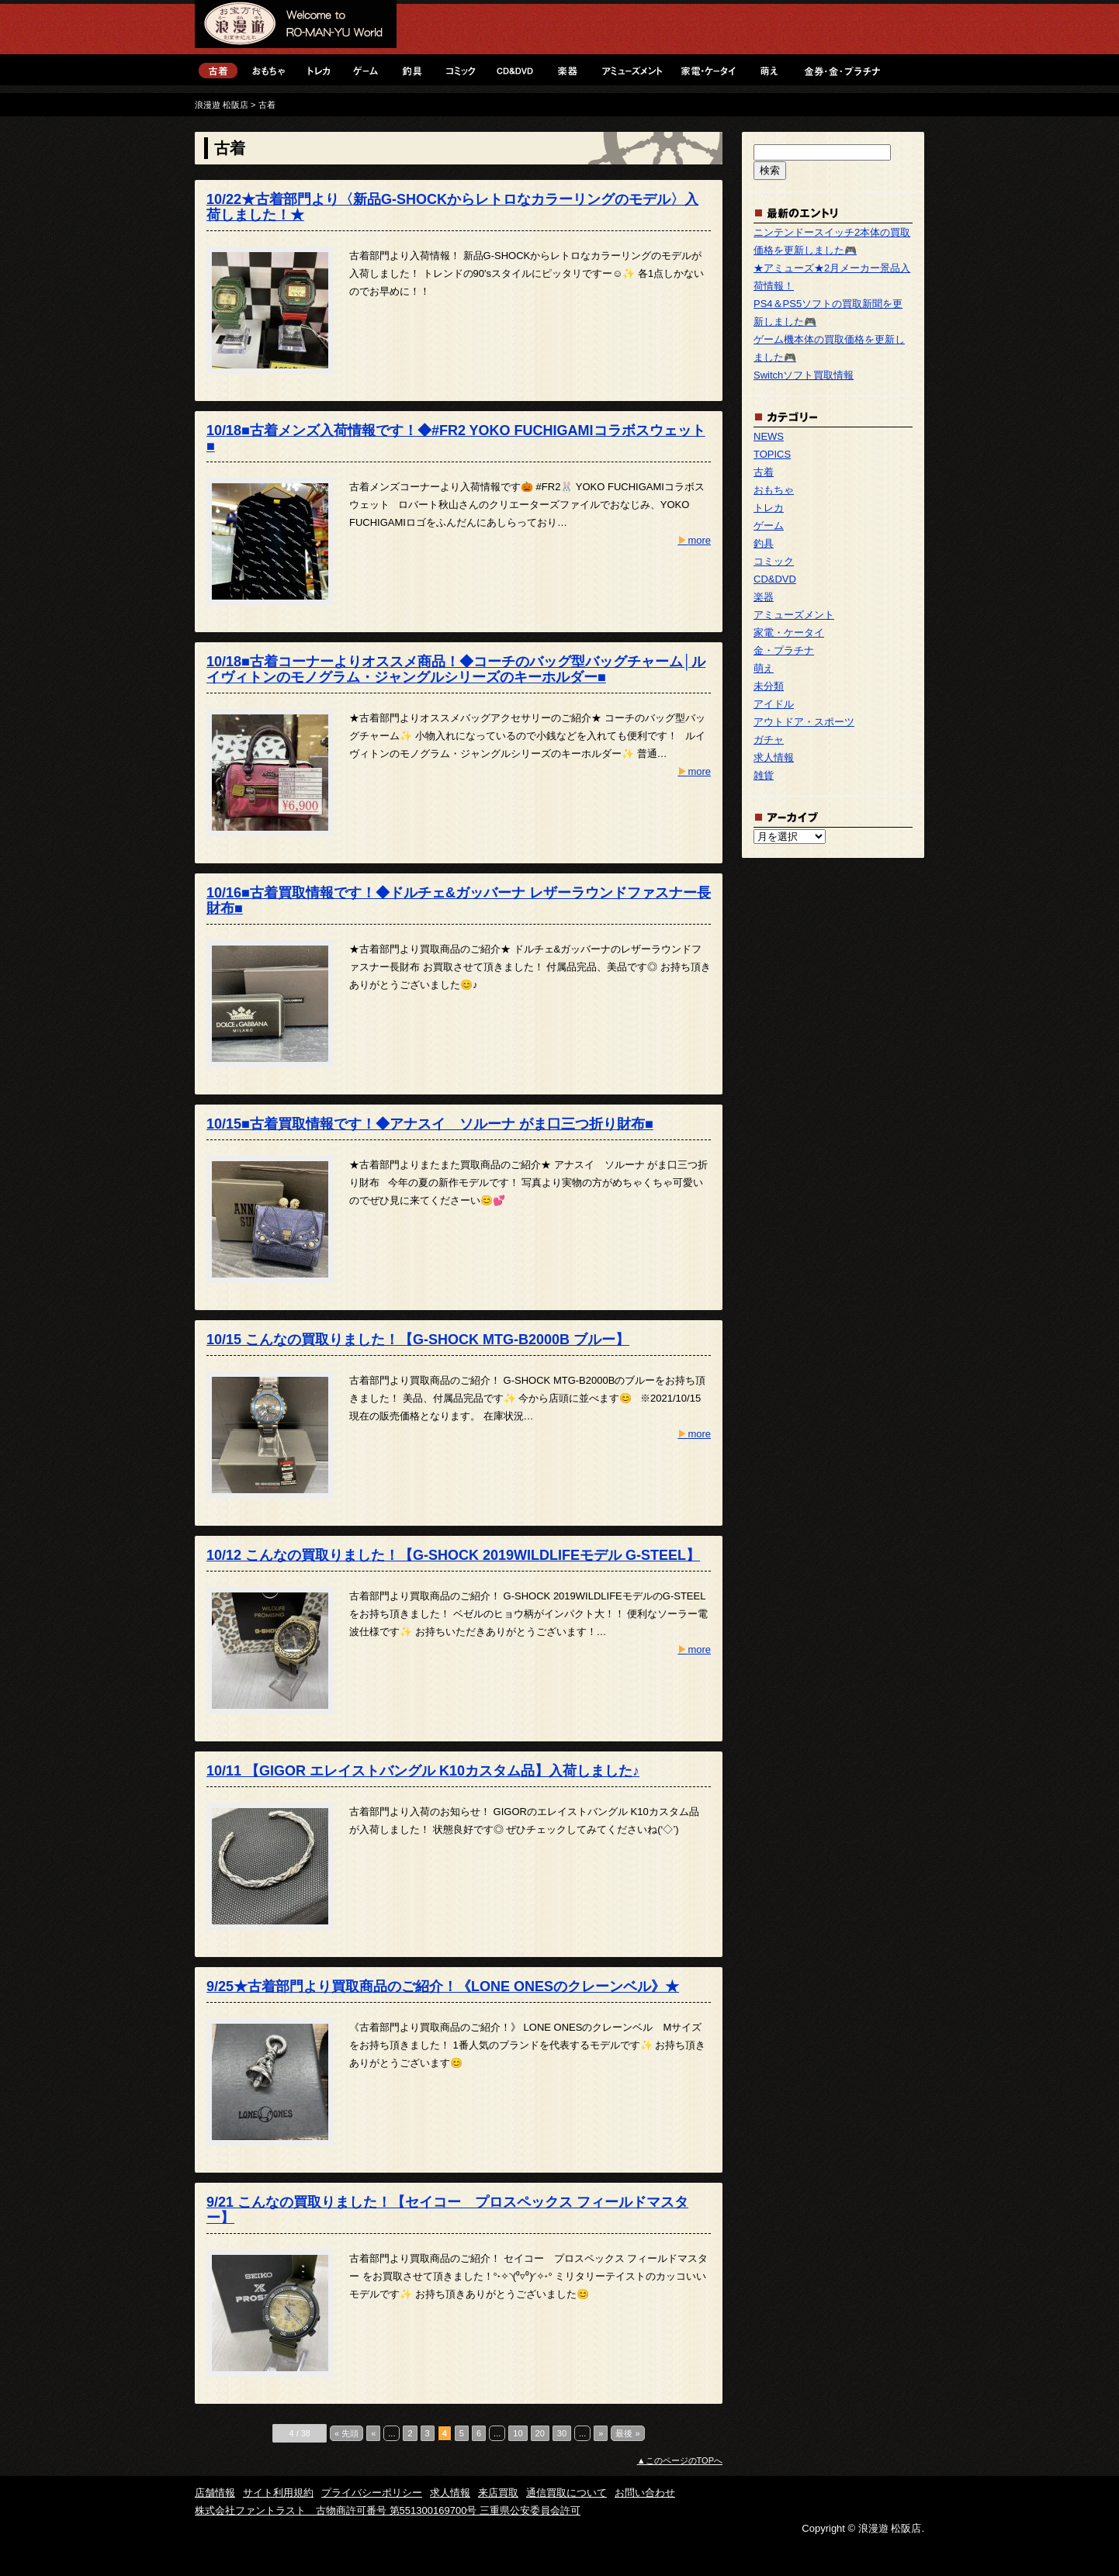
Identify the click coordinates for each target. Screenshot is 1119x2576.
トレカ (319, 69)
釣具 (412, 69)
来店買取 (498, 2492)
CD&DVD (515, 69)
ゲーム (365, 69)
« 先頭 (346, 2433)
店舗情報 (215, 2492)
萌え (769, 69)
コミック (460, 69)
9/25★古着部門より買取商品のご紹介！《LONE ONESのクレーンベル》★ (442, 1986)
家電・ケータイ (709, 69)
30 (561, 2433)
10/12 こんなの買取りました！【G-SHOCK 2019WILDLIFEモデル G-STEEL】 (453, 1555)
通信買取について (566, 2492)
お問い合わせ (645, 2492)
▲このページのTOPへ (679, 2460)
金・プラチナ (840, 69)
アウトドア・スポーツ (804, 722)
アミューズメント (631, 69)
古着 (218, 69)
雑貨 (764, 775)
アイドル (774, 704)
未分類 (769, 686)
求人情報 (774, 757)
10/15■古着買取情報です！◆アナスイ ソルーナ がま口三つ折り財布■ (429, 1124)
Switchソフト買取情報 (804, 375)
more (694, 540)
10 (517, 2433)
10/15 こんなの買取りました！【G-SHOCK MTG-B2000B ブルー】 (417, 1339)
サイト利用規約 (278, 2492)
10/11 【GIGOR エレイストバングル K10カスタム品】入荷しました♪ (422, 1771)
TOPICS (772, 454)
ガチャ (769, 739)
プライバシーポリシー (371, 2492)
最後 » (627, 2433)
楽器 (567, 69)
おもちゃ (268, 69)
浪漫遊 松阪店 (296, 27)
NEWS (769, 436)
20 (540, 2433)
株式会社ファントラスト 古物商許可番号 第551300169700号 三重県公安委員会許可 (387, 2510)
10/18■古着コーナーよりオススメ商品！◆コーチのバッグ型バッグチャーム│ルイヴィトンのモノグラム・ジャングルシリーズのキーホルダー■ (455, 669)
